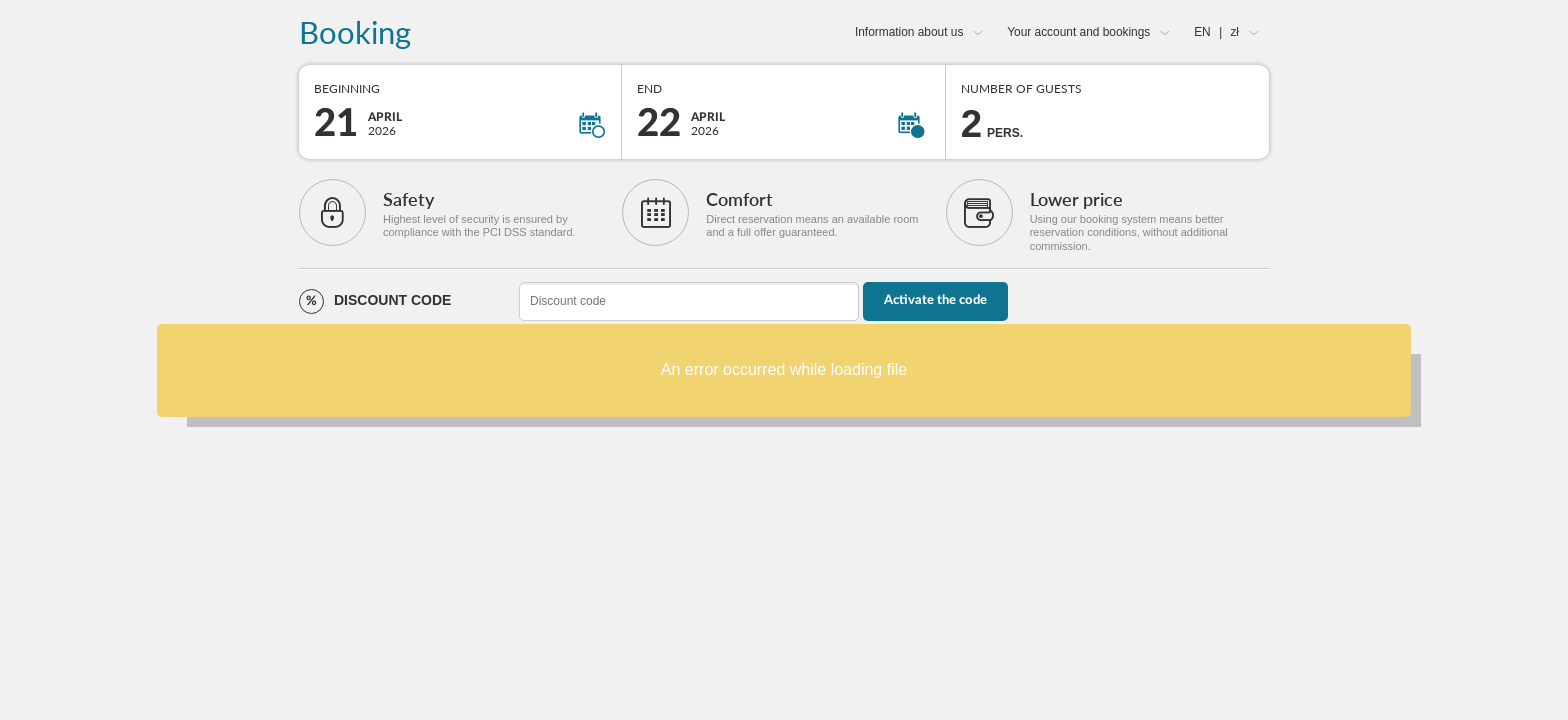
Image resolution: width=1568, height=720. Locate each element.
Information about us (909, 32)
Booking (355, 33)
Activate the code (935, 300)
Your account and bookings (1078, 32)
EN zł (1216, 32)
